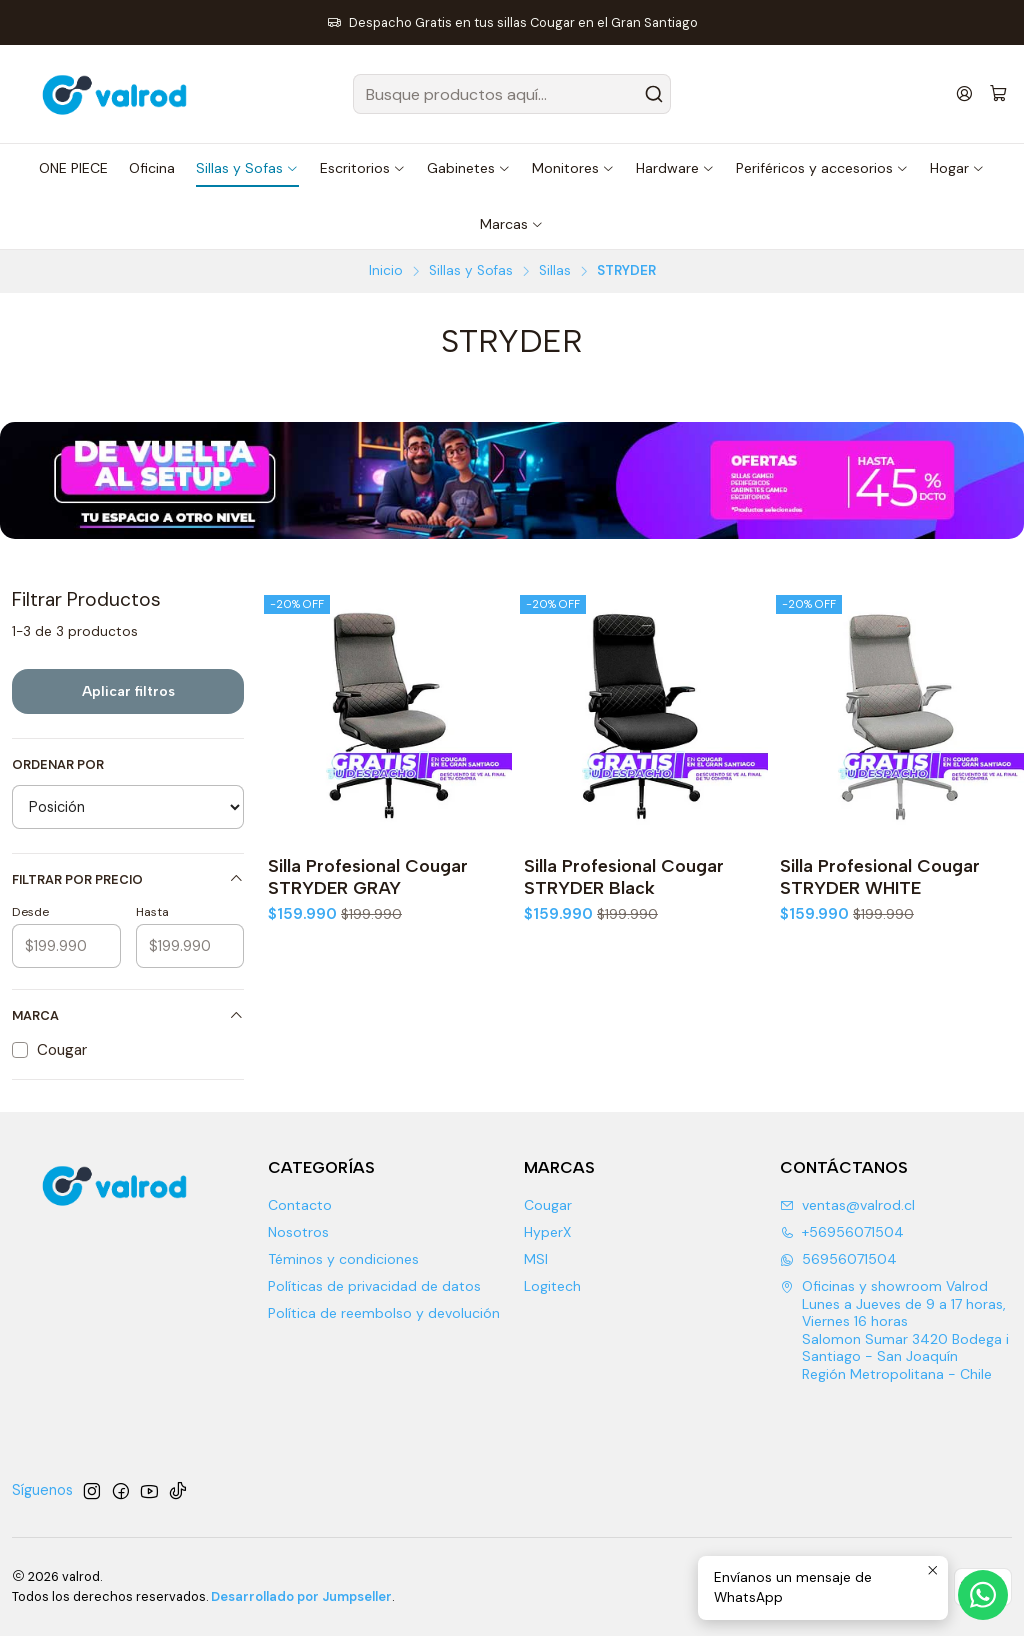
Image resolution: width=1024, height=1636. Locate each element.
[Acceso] (964, 93)
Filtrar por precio (128, 879)
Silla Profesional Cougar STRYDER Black (624, 876)
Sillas (555, 271)
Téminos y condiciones (343, 1259)
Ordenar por (58, 765)
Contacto (300, 1205)
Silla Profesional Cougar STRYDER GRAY (368, 876)
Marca (128, 1015)
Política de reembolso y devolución (384, 1313)
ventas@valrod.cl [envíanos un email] (847, 1205)
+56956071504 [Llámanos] (842, 1232)
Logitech (552, 1286)
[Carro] (998, 94)
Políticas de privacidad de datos (374, 1286)
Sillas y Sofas (471, 271)
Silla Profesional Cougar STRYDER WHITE (880, 876)
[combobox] (511, 94)
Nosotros (298, 1232)
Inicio (386, 271)
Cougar (548, 1205)
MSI (536, 1259)
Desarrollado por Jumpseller (301, 1596)
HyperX (547, 1232)
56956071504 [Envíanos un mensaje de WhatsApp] (838, 1259)
